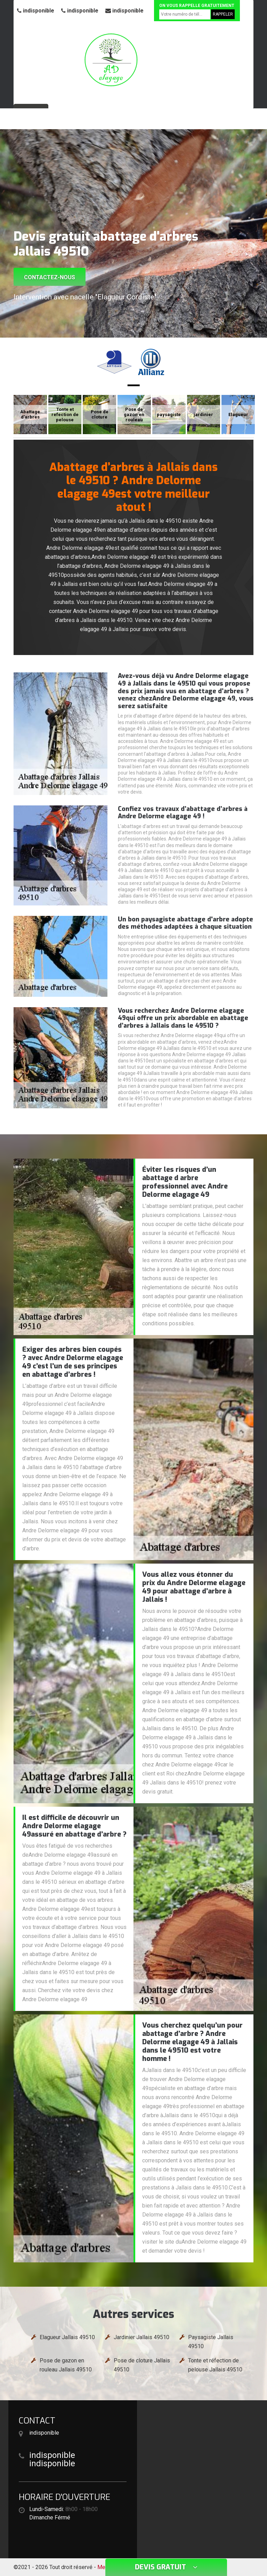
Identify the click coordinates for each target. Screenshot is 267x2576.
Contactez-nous (49, 277)
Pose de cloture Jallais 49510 (142, 2365)
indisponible (35, 10)
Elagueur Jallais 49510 (67, 2337)
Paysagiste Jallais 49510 (210, 2342)
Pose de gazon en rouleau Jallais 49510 (66, 2365)
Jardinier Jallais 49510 (141, 2337)
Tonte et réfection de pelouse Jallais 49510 (215, 2365)
